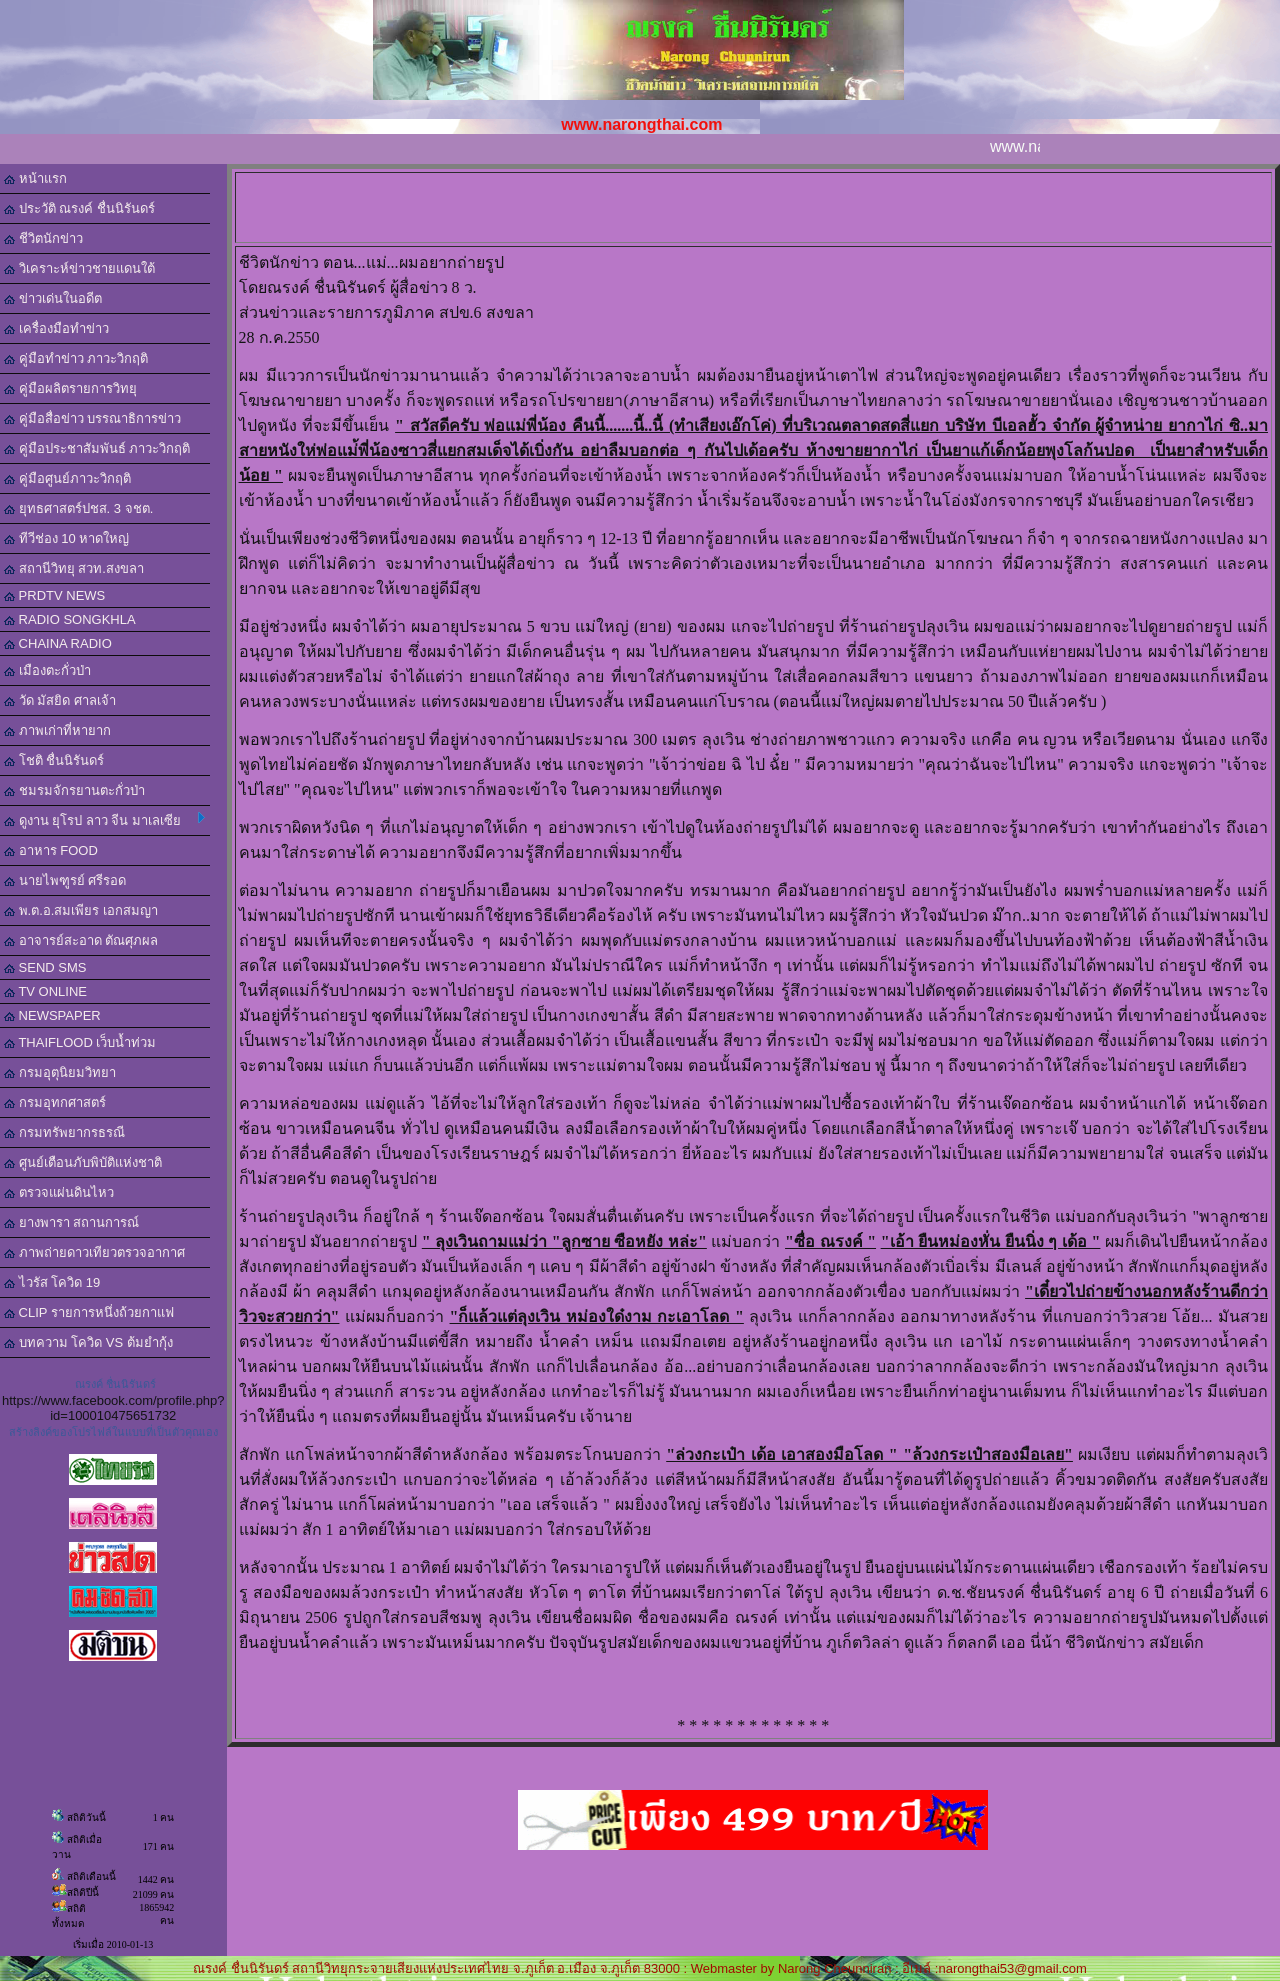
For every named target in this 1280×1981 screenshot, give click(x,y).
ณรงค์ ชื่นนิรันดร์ (115, 1384)
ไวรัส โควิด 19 (52, 1282)
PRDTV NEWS (54, 595)
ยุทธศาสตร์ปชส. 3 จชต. (78, 508)
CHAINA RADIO (58, 643)
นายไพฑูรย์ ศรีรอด (65, 880)
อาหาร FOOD (51, 850)
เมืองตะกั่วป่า (47, 670)
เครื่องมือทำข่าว (56, 328)
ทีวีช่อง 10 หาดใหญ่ (66, 538)
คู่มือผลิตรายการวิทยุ (70, 388)
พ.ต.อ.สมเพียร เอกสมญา (81, 910)
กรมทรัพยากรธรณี (64, 1132)
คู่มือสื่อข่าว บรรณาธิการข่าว (92, 418)
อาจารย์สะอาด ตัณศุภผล (81, 940)
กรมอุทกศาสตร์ (55, 1102)
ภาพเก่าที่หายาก (57, 730)
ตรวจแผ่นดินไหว (59, 1192)
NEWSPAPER (52, 1015)
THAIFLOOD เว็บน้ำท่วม (80, 1042)
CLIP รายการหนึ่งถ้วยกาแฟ (89, 1312)
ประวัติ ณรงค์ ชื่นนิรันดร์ (79, 208)
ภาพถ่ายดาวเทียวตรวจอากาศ (94, 1252)
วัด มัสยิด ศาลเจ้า (60, 700)
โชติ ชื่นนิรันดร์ (54, 760)
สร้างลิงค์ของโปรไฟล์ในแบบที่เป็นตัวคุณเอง (113, 1432)
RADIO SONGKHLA (70, 619)
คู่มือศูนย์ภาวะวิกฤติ (67, 478)
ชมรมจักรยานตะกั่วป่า (74, 790)
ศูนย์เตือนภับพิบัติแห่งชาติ (83, 1162)
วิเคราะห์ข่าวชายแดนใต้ (79, 268)
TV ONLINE (45, 991)
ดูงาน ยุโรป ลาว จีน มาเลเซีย (104, 820)
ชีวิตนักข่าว (43, 238)
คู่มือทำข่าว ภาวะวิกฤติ (76, 358)
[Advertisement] (757, 206)
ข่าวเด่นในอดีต (53, 298)
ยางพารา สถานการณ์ (71, 1222)
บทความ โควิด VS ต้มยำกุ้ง (88, 1342)
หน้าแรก (35, 178)
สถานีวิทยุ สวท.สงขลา (74, 568)
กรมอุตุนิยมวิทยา (60, 1072)
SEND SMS (45, 967)
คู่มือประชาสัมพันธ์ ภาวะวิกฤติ (97, 448)
